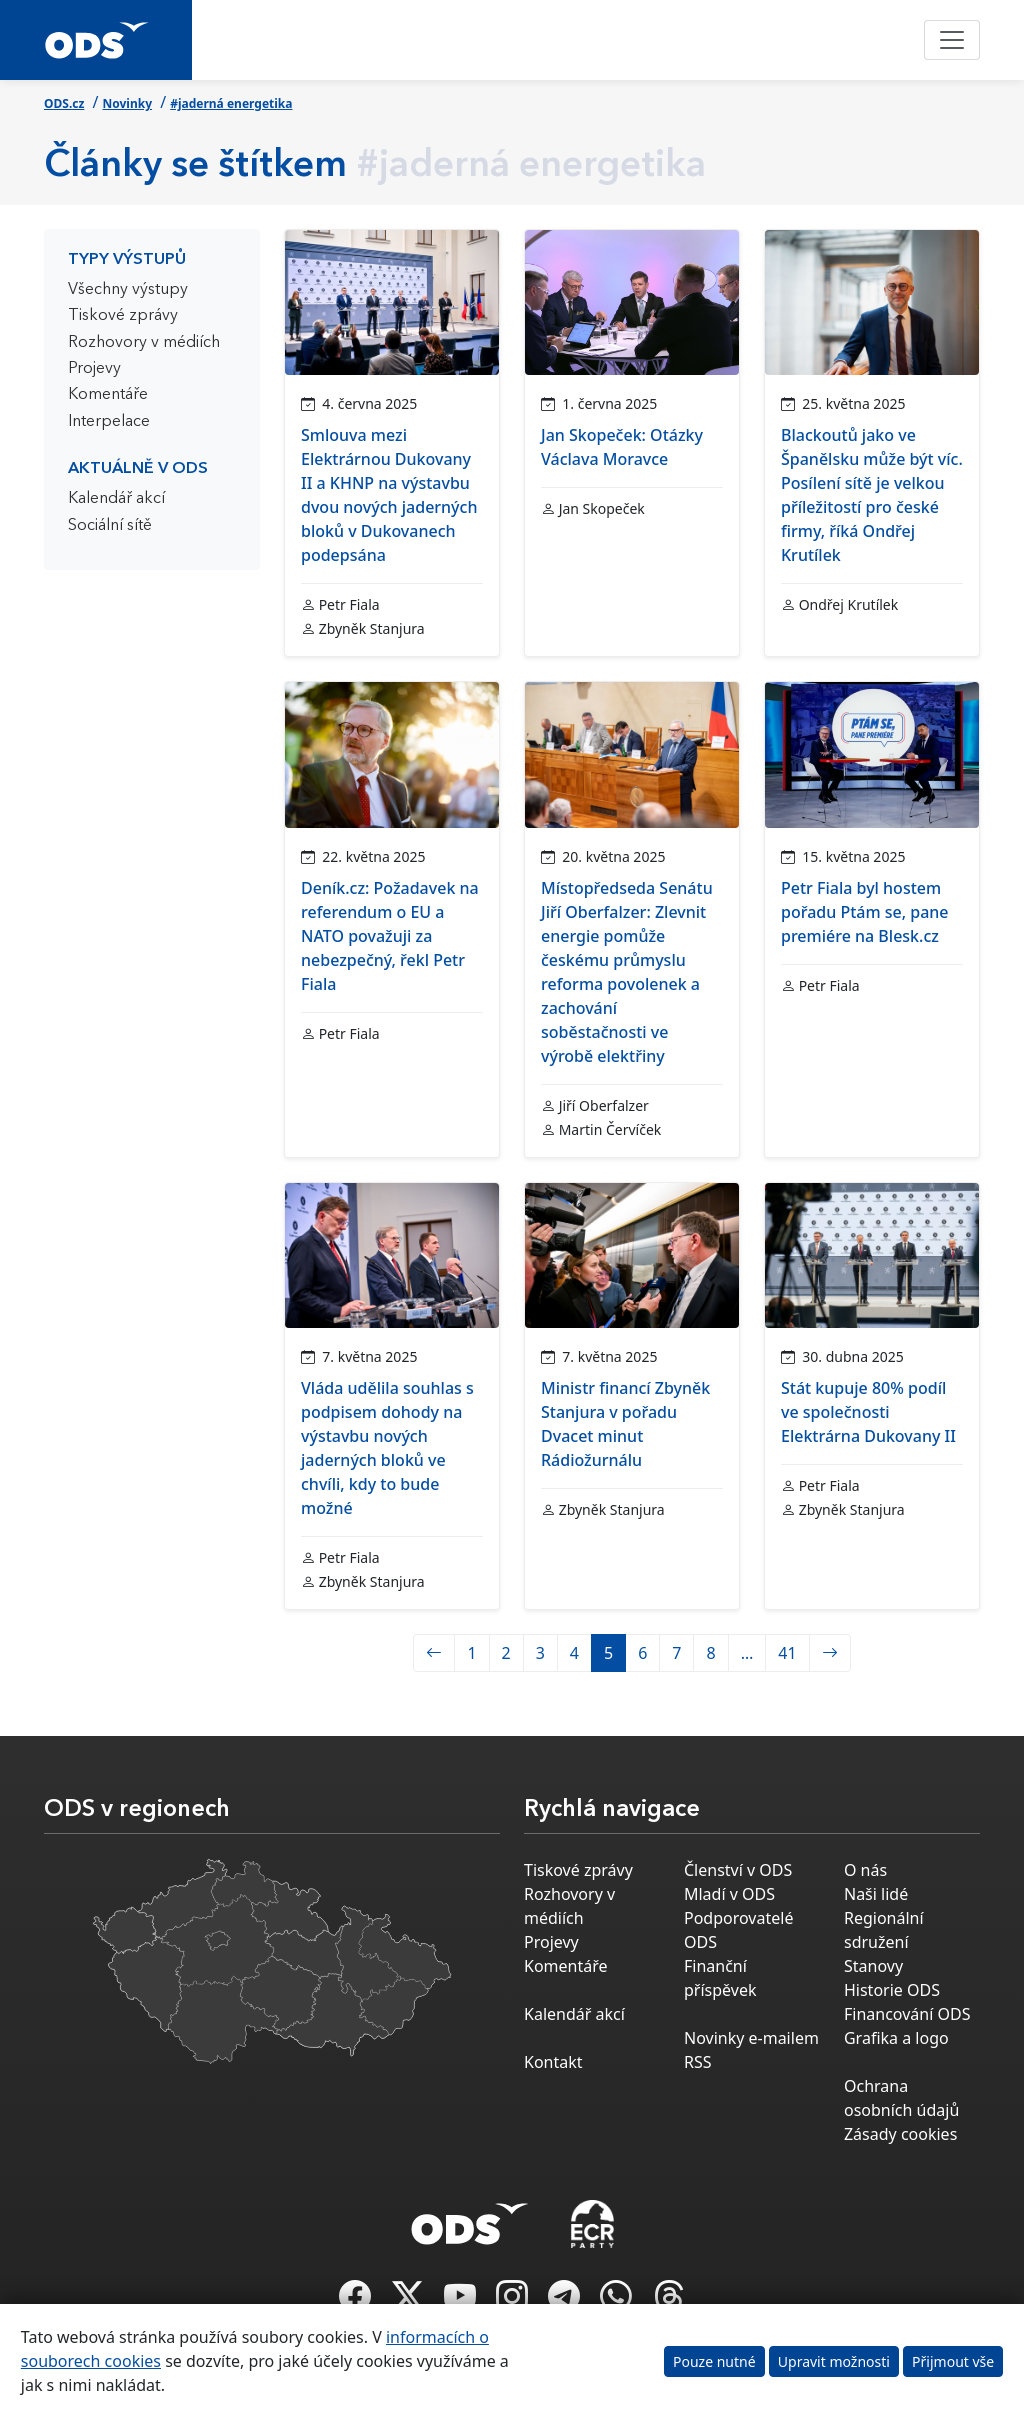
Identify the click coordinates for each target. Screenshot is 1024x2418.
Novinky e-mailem (751, 2038)
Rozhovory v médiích (144, 343)
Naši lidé (876, 1894)
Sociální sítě (110, 526)
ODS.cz (64, 103)
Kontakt (553, 2062)
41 (787, 1653)
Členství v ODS (738, 1870)
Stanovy (873, 1966)
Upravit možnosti (834, 2361)
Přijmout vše (953, 2361)
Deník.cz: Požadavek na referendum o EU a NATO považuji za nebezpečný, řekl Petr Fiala (390, 936)
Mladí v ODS (729, 1894)
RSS (698, 2062)
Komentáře (108, 395)
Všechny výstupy (128, 290)
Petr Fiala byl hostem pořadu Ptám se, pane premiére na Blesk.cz (865, 912)
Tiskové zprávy (123, 316)
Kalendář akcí (116, 499)
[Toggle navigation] (952, 40)
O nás (865, 1870)
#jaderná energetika (231, 103)
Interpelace (109, 422)
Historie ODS (892, 1990)
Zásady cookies (900, 2134)
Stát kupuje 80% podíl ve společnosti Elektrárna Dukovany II (868, 1412)
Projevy (94, 369)
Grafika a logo (896, 2038)
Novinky (128, 103)
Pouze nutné (714, 2361)
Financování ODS (907, 2014)
